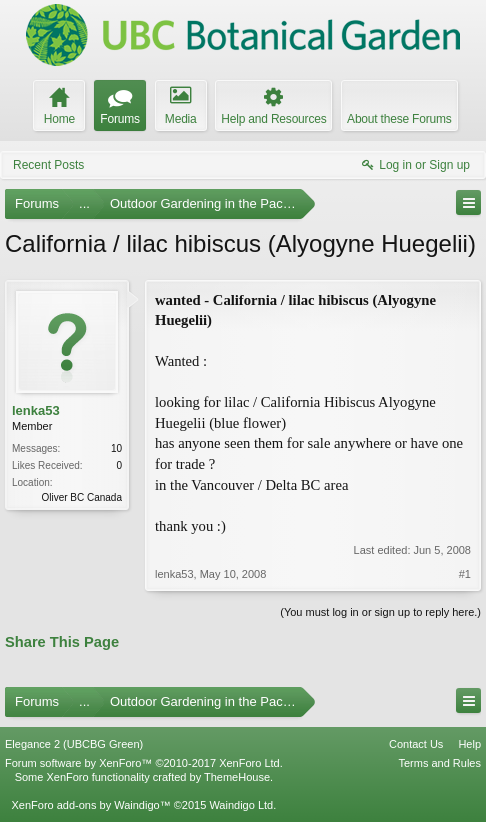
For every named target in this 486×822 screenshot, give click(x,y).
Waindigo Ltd (241, 805)
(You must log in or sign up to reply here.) (380, 612)
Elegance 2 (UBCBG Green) (74, 744)
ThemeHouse (237, 777)
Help (469, 744)
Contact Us (416, 744)
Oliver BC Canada (81, 497)
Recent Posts (48, 165)
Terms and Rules (439, 763)
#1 (465, 574)
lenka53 (36, 410)
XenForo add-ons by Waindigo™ (90, 805)
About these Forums (399, 119)
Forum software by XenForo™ (144, 763)
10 (116, 448)
